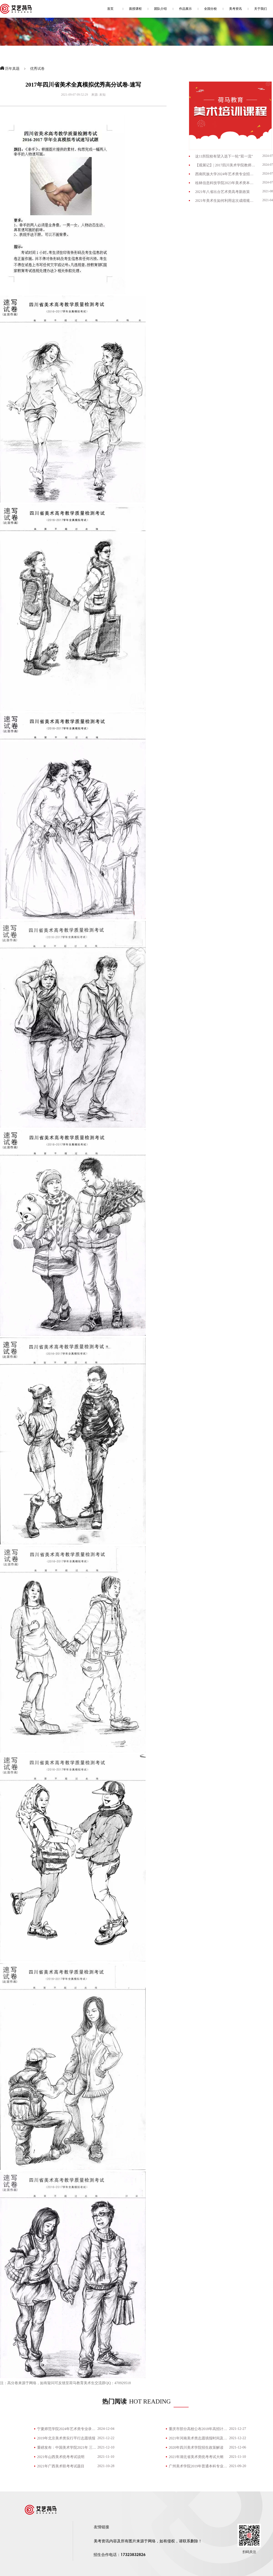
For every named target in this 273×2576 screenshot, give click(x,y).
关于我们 (260, 8)
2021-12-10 (105, 2447)
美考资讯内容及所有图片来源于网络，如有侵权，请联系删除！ (148, 2541)
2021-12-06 (237, 2447)
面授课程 (135, 8)
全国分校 (210, 8)
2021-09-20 (237, 2466)
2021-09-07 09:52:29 (74, 94)
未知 (102, 94)
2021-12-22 (105, 2438)
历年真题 (12, 68)
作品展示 (185, 8)
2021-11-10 (105, 2456)
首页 (110, 8)
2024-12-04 (105, 2429)
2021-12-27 (237, 2429)
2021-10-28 (105, 2466)
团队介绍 (160, 8)
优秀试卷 (37, 68)
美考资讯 (235, 8)
